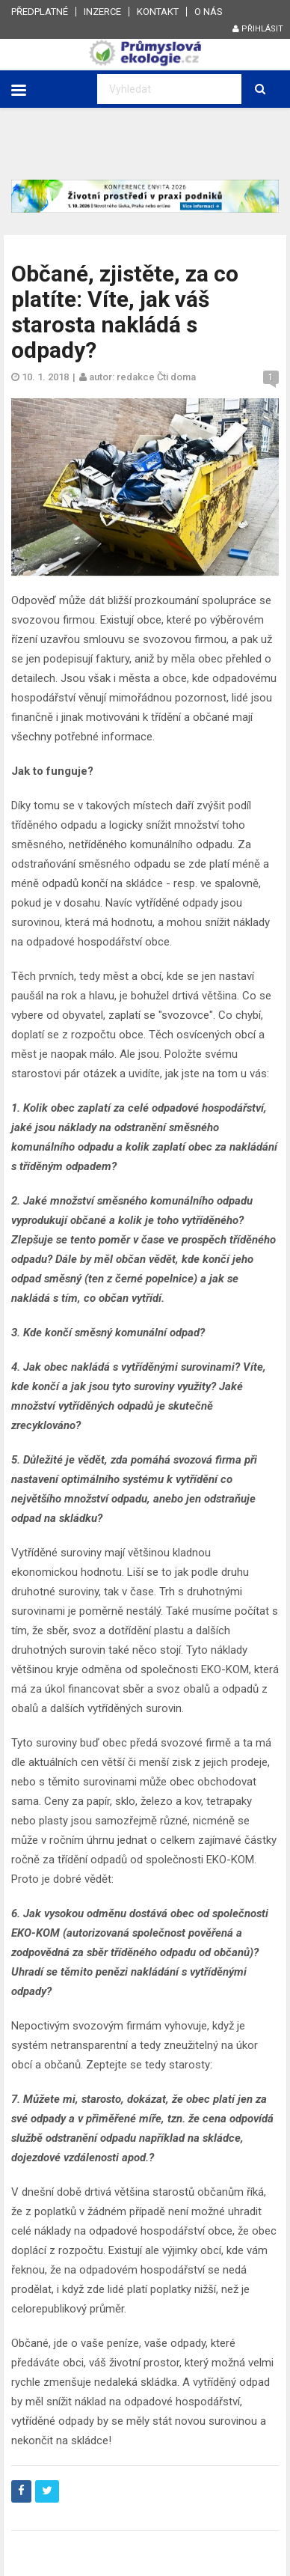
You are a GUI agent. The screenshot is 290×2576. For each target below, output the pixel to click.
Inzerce (102, 11)
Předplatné (39, 11)
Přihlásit (257, 29)
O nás (208, 11)
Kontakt (158, 11)
